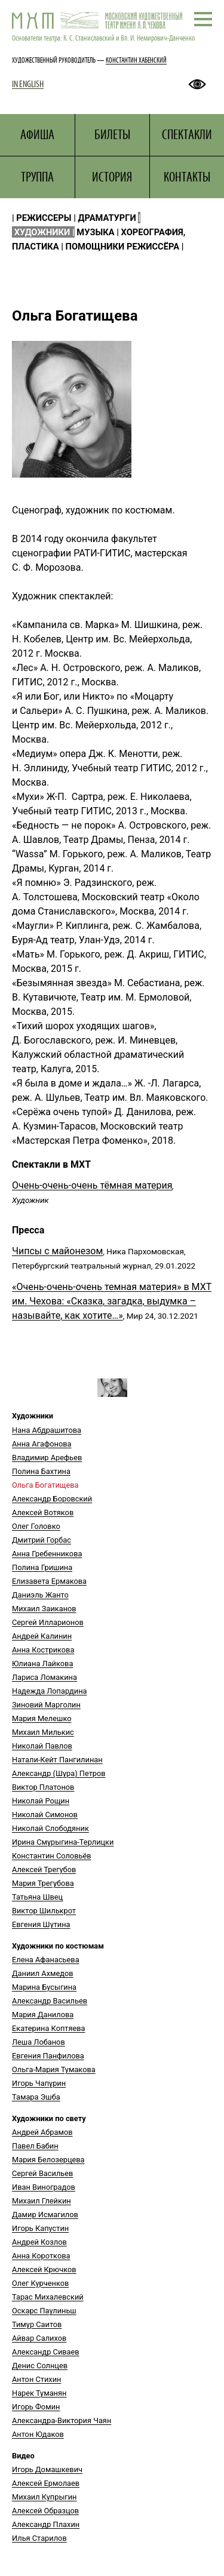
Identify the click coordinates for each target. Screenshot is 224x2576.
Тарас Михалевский (48, 2296)
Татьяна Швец (37, 1896)
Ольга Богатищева (45, 1485)
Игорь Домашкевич (47, 2469)
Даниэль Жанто (40, 1594)
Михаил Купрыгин (44, 2496)
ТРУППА (37, 177)
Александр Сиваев (45, 2351)
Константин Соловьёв (51, 1855)
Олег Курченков (40, 2283)
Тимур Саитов (37, 2324)
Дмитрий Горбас (41, 1539)
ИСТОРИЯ (112, 177)
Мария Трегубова (43, 1883)
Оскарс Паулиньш (44, 2310)
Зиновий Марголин (46, 1704)
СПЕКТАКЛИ (187, 135)
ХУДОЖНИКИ (42, 232)
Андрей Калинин (42, 1636)
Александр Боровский (52, 1498)
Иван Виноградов (43, 2187)
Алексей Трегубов (44, 1869)
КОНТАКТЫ (187, 177)
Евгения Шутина (41, 1924)
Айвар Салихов (39, 2338)
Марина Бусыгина (44, 1987)
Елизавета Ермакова (49, 1581)
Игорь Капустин (40, 2228)
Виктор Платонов (43, 1787)
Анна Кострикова (43, 1649)
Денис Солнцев (39, 2365)
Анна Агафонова (41, 1443)
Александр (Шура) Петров (59, 1773)
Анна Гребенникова (47, 1553)
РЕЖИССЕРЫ (43, 218)
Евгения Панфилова (48, 2055)
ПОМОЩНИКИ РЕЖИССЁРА (122, 246)
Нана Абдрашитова (46, 1430)
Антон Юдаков (38, 2434)
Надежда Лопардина (49, 1690)
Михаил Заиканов (44, 1608)
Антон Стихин (36, 2379)
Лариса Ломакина (44, 1677)
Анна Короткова (41, 2255)
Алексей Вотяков (42, 1512)
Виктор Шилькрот (44, 1910)
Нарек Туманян (39, 2393)
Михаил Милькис (43, 1732)
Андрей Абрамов (42, 2132)
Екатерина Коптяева (48, 2028)
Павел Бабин (35, 2145)
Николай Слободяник (50, 1828)
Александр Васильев (49, 2000)
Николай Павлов (42, 1745)
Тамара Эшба (36, 2096)
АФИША (37, 135)
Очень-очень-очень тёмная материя (92, 1185)
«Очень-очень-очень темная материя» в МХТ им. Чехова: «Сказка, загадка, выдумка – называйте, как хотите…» (111, 1301)
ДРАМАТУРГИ (107, 218)
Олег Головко (36, 1526)
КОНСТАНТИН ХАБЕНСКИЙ (136, 60)
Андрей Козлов (39, 2242)
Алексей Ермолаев (45, 2483)
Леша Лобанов (38, 2042)
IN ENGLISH (28, 84)
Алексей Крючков (44, 2269)
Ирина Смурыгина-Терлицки (62, 1842)
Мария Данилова (42, 2014)
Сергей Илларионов (48, 1622)
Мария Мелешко (41, 1718)
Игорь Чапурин (39, 2083)
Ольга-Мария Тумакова (54, 2069)
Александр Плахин (45, 2524)
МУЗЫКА (95, 232)
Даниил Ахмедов (42, 1973)
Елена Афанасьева (45, 1959)
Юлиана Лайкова (42, 1663)
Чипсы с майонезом (57, 1251)
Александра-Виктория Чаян (61, 2420)
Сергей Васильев (42, 2173)
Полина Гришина (42, 1567)
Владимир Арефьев (47, 1457)
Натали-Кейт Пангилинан (57, 1759)
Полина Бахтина (41, 1471)
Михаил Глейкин (41, 2200)
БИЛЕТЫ (112, 135)
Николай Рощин (40, 1800)
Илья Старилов (39, 2538)
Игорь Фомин (36, 2406)
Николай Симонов (45, 1814)
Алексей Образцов (45, 2510)
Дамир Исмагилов (45, 2214)
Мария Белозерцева (48, 2159)
